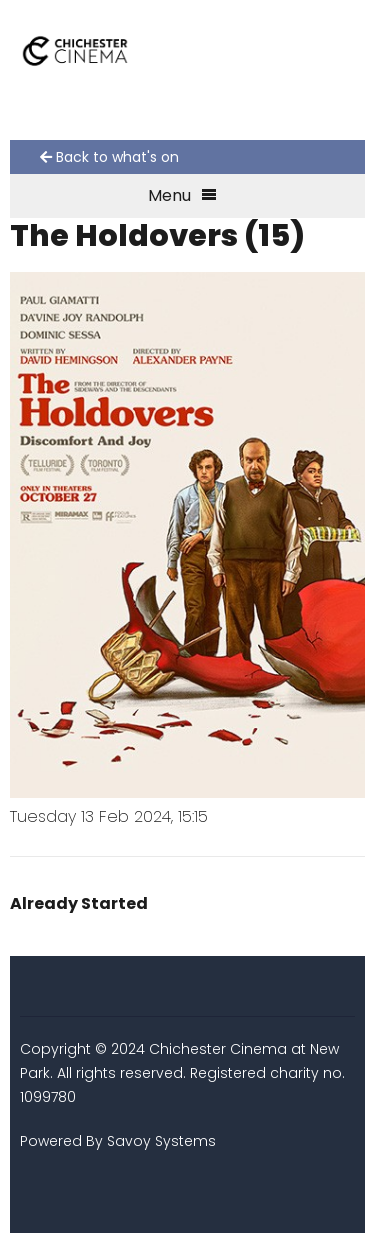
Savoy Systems (161, 1141)
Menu (182, 195)
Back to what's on (109, 157)
